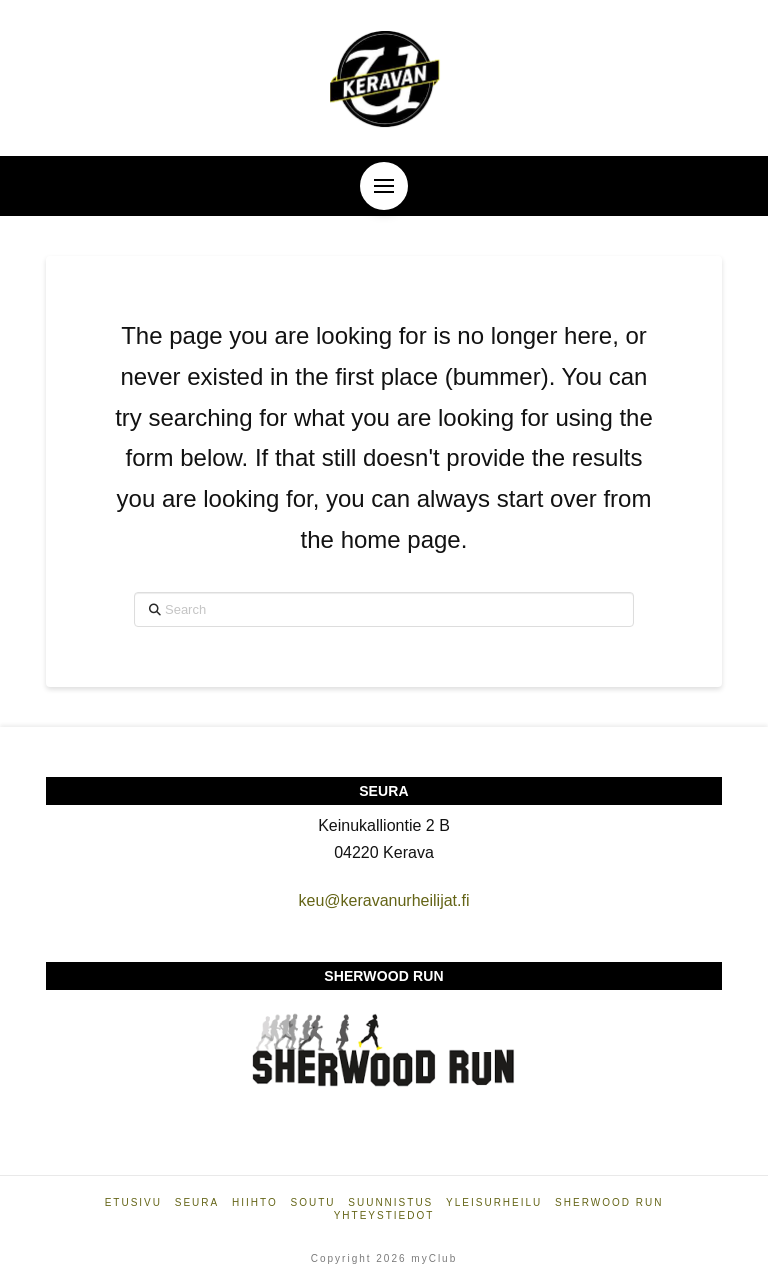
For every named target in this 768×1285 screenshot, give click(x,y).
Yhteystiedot (384, 1215)
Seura (197, 1202)
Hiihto (255, 1202)
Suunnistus (390, 1202)
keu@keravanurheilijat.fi (383, 900)
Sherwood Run (609, 1202)
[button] (384, 186)
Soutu (312, 1202)
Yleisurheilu (494, 1202)
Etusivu (133, 1202)
